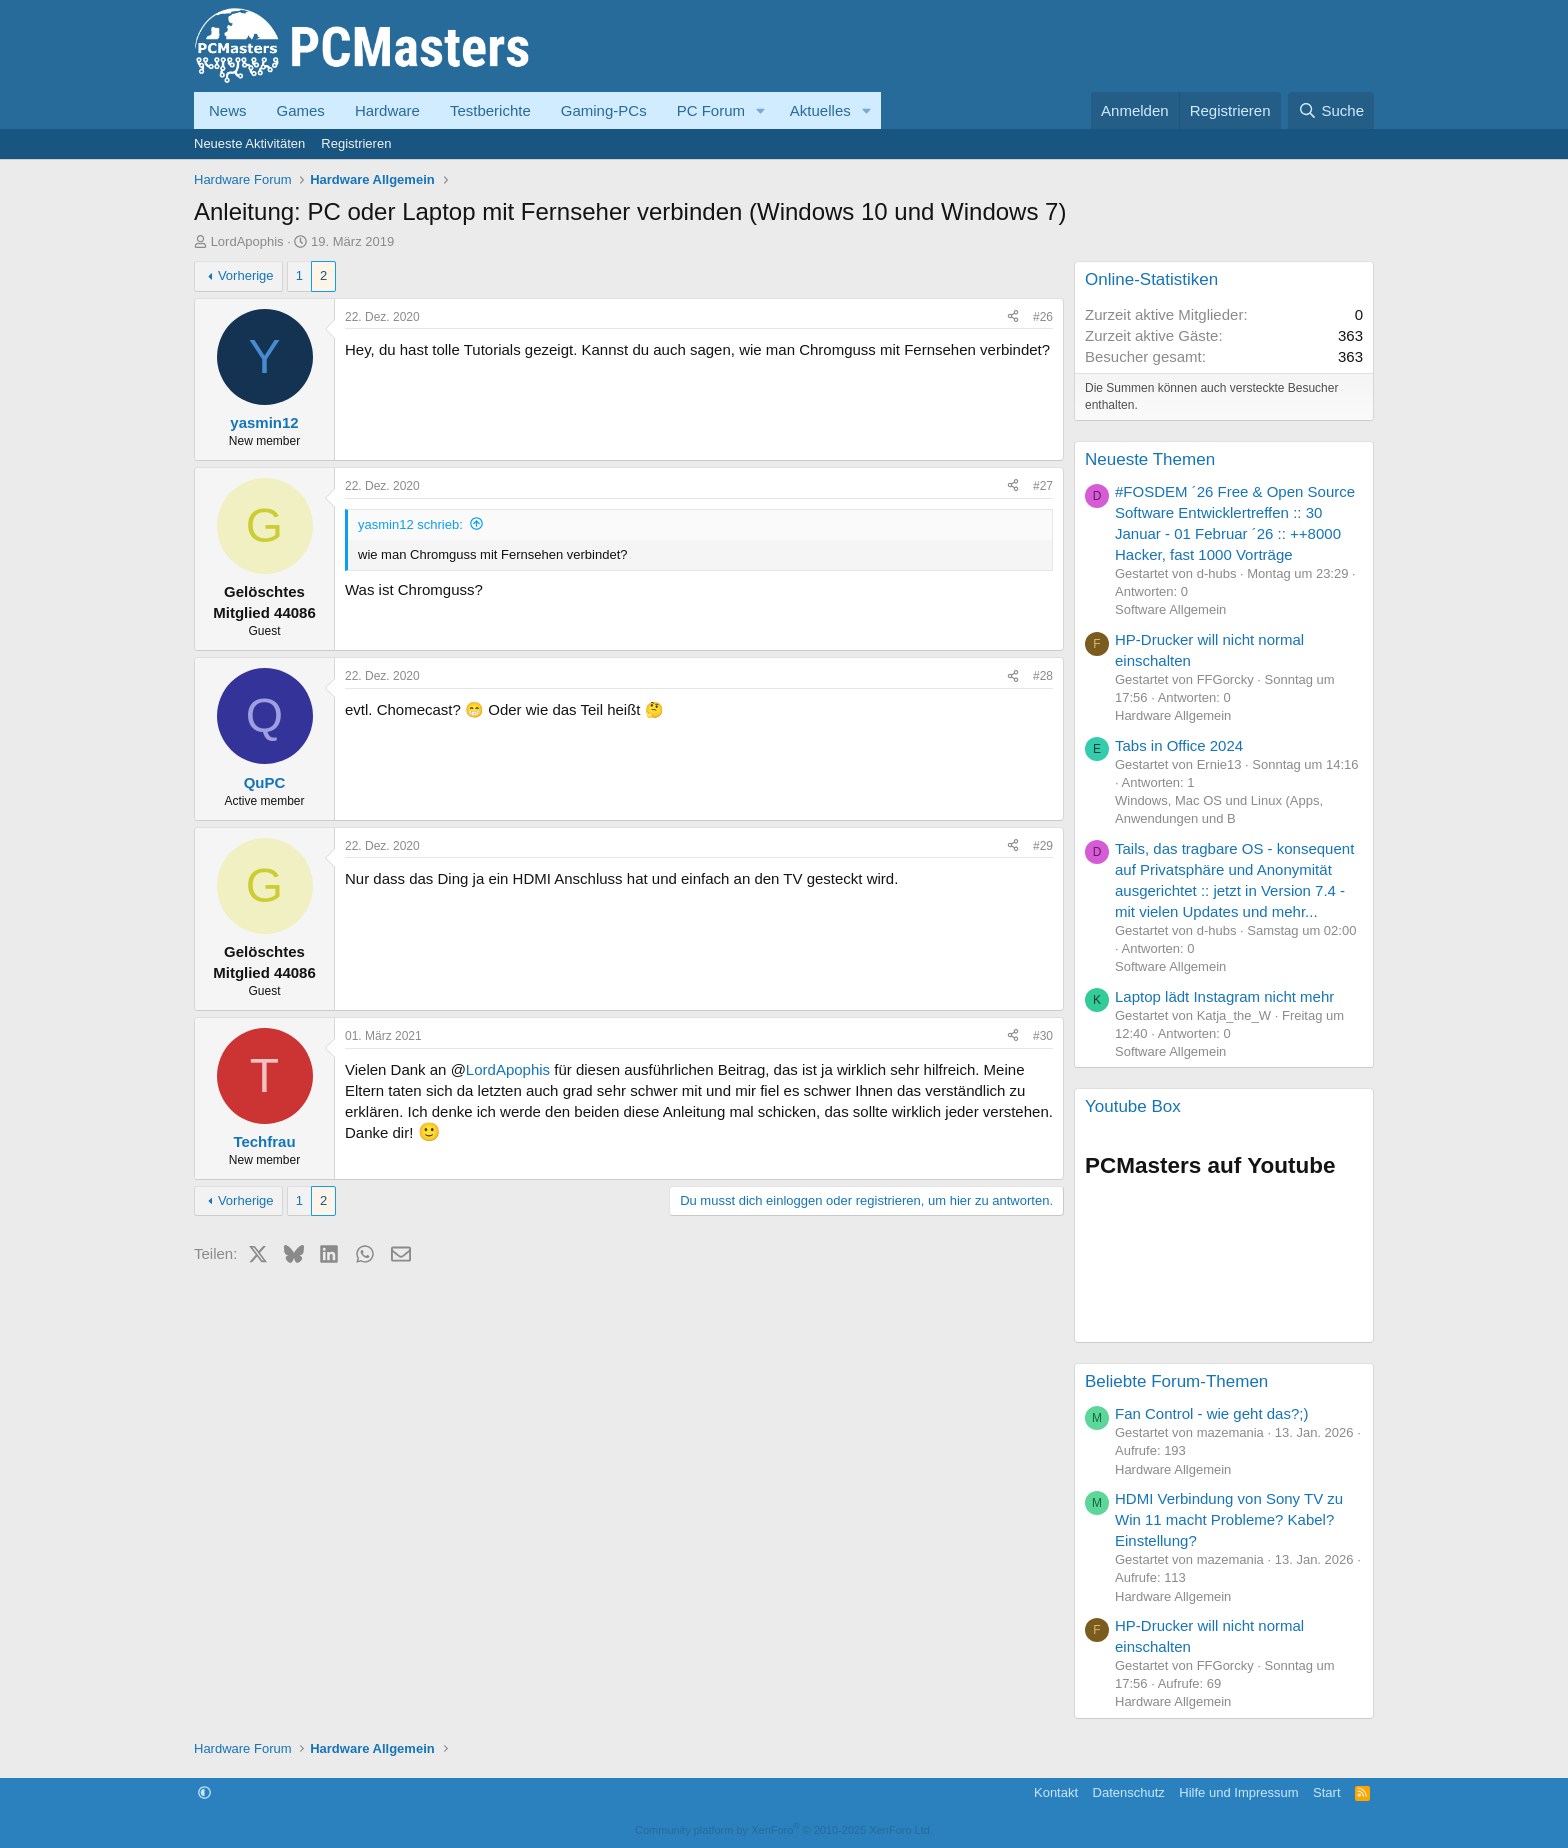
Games (301, 110)
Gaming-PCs (604, 110)
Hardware (387, 110)
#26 (1043, 317)
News (228, 110)
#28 (1043, 676)
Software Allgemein (1170, 609)
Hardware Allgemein (1173, 715)
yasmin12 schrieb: (410, 524)
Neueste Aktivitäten (249, 143)
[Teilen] (1013, 317)
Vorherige (246, 275)
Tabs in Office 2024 (1179, 745)
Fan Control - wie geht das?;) (1211, 1413)
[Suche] (1331, 110)
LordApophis (247, 241)
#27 (1043, 486)
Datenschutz (1129, 1792)
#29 (1043, 846)
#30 (1043, 1036)
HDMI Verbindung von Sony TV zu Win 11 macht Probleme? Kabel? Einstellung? (1229, 1519)
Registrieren (356, 143)
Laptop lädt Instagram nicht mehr (1224, 996)
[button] (761, 110)
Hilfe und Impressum (1238, 1792)
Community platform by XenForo (784, 1830)
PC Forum (711, 110)
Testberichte (490, 110)
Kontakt (1056, 1792)
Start (1326, 1792)
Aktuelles (820, 110)
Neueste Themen (1150, 459)
